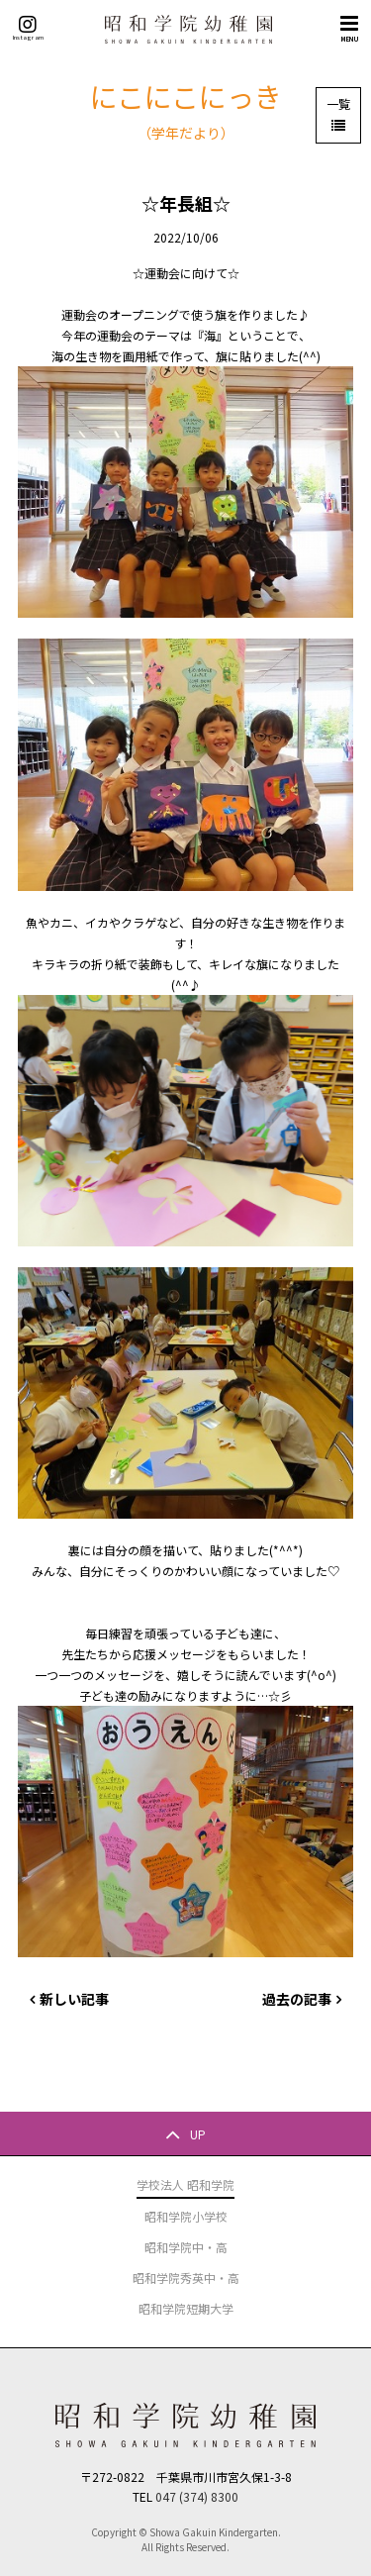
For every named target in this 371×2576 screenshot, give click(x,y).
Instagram (28, 28)
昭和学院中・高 (186, 2246)
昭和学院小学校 (186, 2216)
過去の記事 (296, 1999)
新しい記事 (74, 1999)
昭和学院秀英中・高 (186, 2277)
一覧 (338, 103)
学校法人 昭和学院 (185, 2184)
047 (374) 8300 (196, 2496)
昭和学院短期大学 (186, 2308)
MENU (349, 28)
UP (198, 2133)
